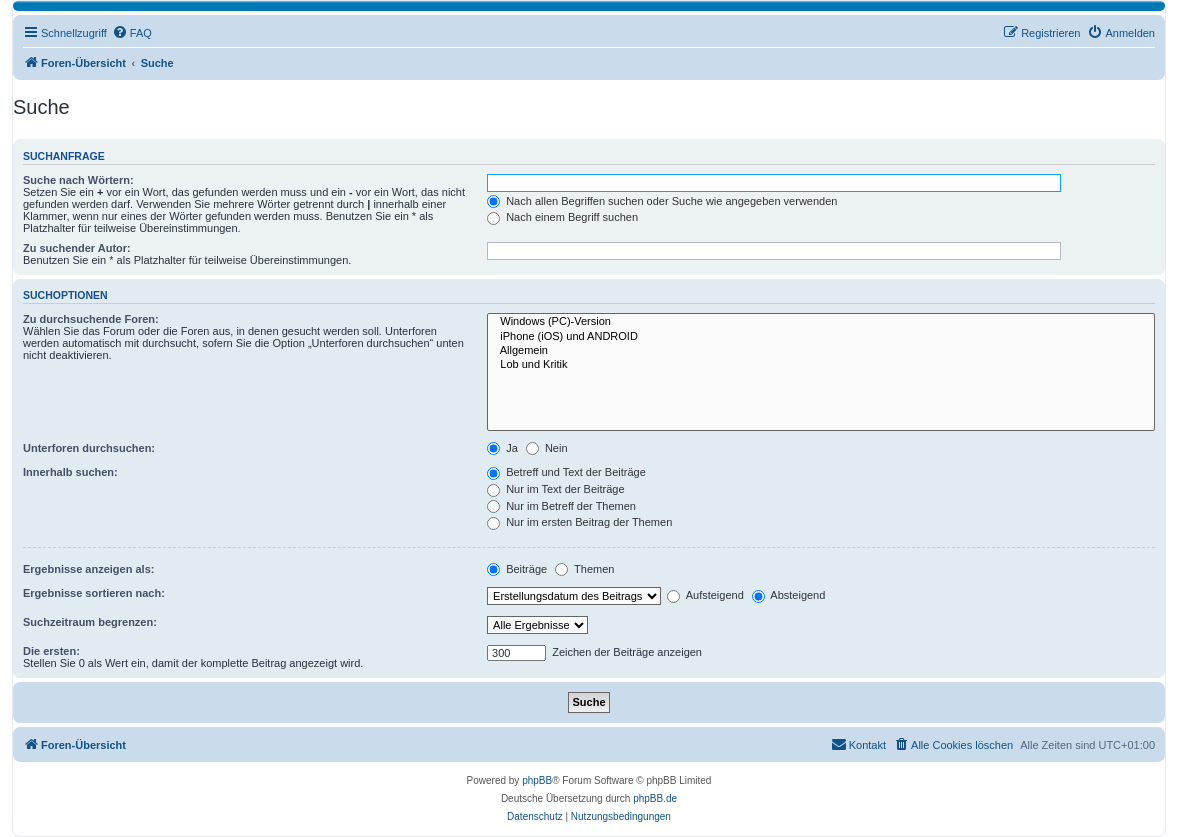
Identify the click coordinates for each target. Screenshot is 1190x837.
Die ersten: (51, 651)
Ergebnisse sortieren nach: (94, 593)
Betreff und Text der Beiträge (566, 472)
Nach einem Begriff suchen (562, 217)
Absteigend (789, 595)
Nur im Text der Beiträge (555, 489)
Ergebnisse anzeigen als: (88, 569)
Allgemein (821, 351)
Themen (584, 569)
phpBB (537, 780)
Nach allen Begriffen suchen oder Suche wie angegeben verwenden (662, 201)
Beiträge (517, 569)
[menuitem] (132, 33)
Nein (547, 448)
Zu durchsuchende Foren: (91, 319)
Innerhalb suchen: (70, 472)
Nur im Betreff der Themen (561, 506)
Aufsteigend (705, 595)
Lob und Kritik (821, 365)
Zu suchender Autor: (77, 248)
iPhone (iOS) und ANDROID (821, 337)
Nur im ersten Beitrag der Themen (579, 522)
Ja (502, 448)
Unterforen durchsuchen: (89, 448)
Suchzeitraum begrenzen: (90, 622)
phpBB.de (655, 798)
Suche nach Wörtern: (78, 180)
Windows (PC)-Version (821, 322)
